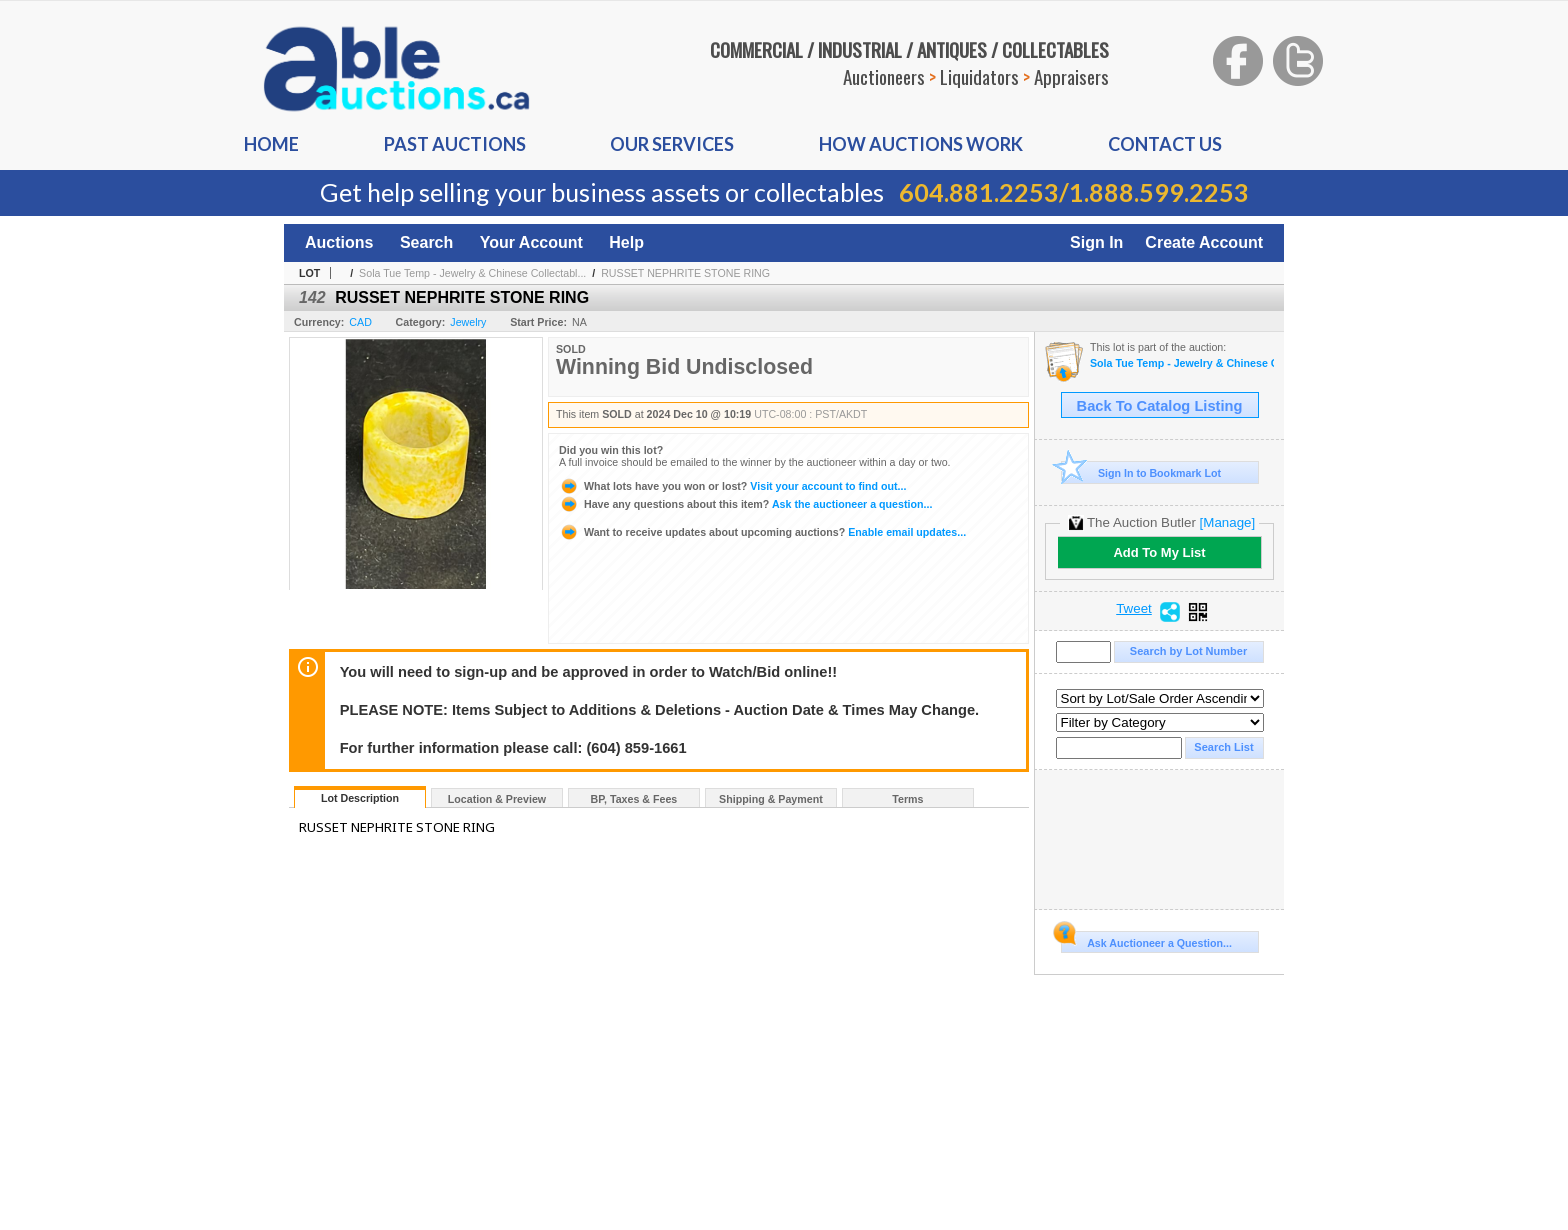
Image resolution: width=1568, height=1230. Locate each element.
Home (271, 144)
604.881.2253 (979, 192)
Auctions (339, 242)
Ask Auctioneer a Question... (1146, 940)
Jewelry (468, 322)
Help (626, 242)
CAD (360, 322)
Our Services (672, 144)
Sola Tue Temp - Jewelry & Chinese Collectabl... (472, 273)
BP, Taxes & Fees (634, 799)
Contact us (1165, 144)
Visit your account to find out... (732, 486)
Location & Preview (497, 799)
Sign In (1096, 242)
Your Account (531, 242)
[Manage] (1227, 522)
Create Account (1204, 242)
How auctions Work (921, 144)
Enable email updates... (762, 532)
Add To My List (1159, 552)
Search (426, 242)
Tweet (1134, 609)
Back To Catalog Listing (1160, 406)
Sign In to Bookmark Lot (1141, 472)
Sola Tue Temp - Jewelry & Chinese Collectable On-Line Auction (1182, 363)
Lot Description (360, 798)
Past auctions (455, 144)
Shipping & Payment (771, 799)
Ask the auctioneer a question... (745, 504)
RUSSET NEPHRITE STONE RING (685, 273)
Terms (907, 799)
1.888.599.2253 (1159, 192)
